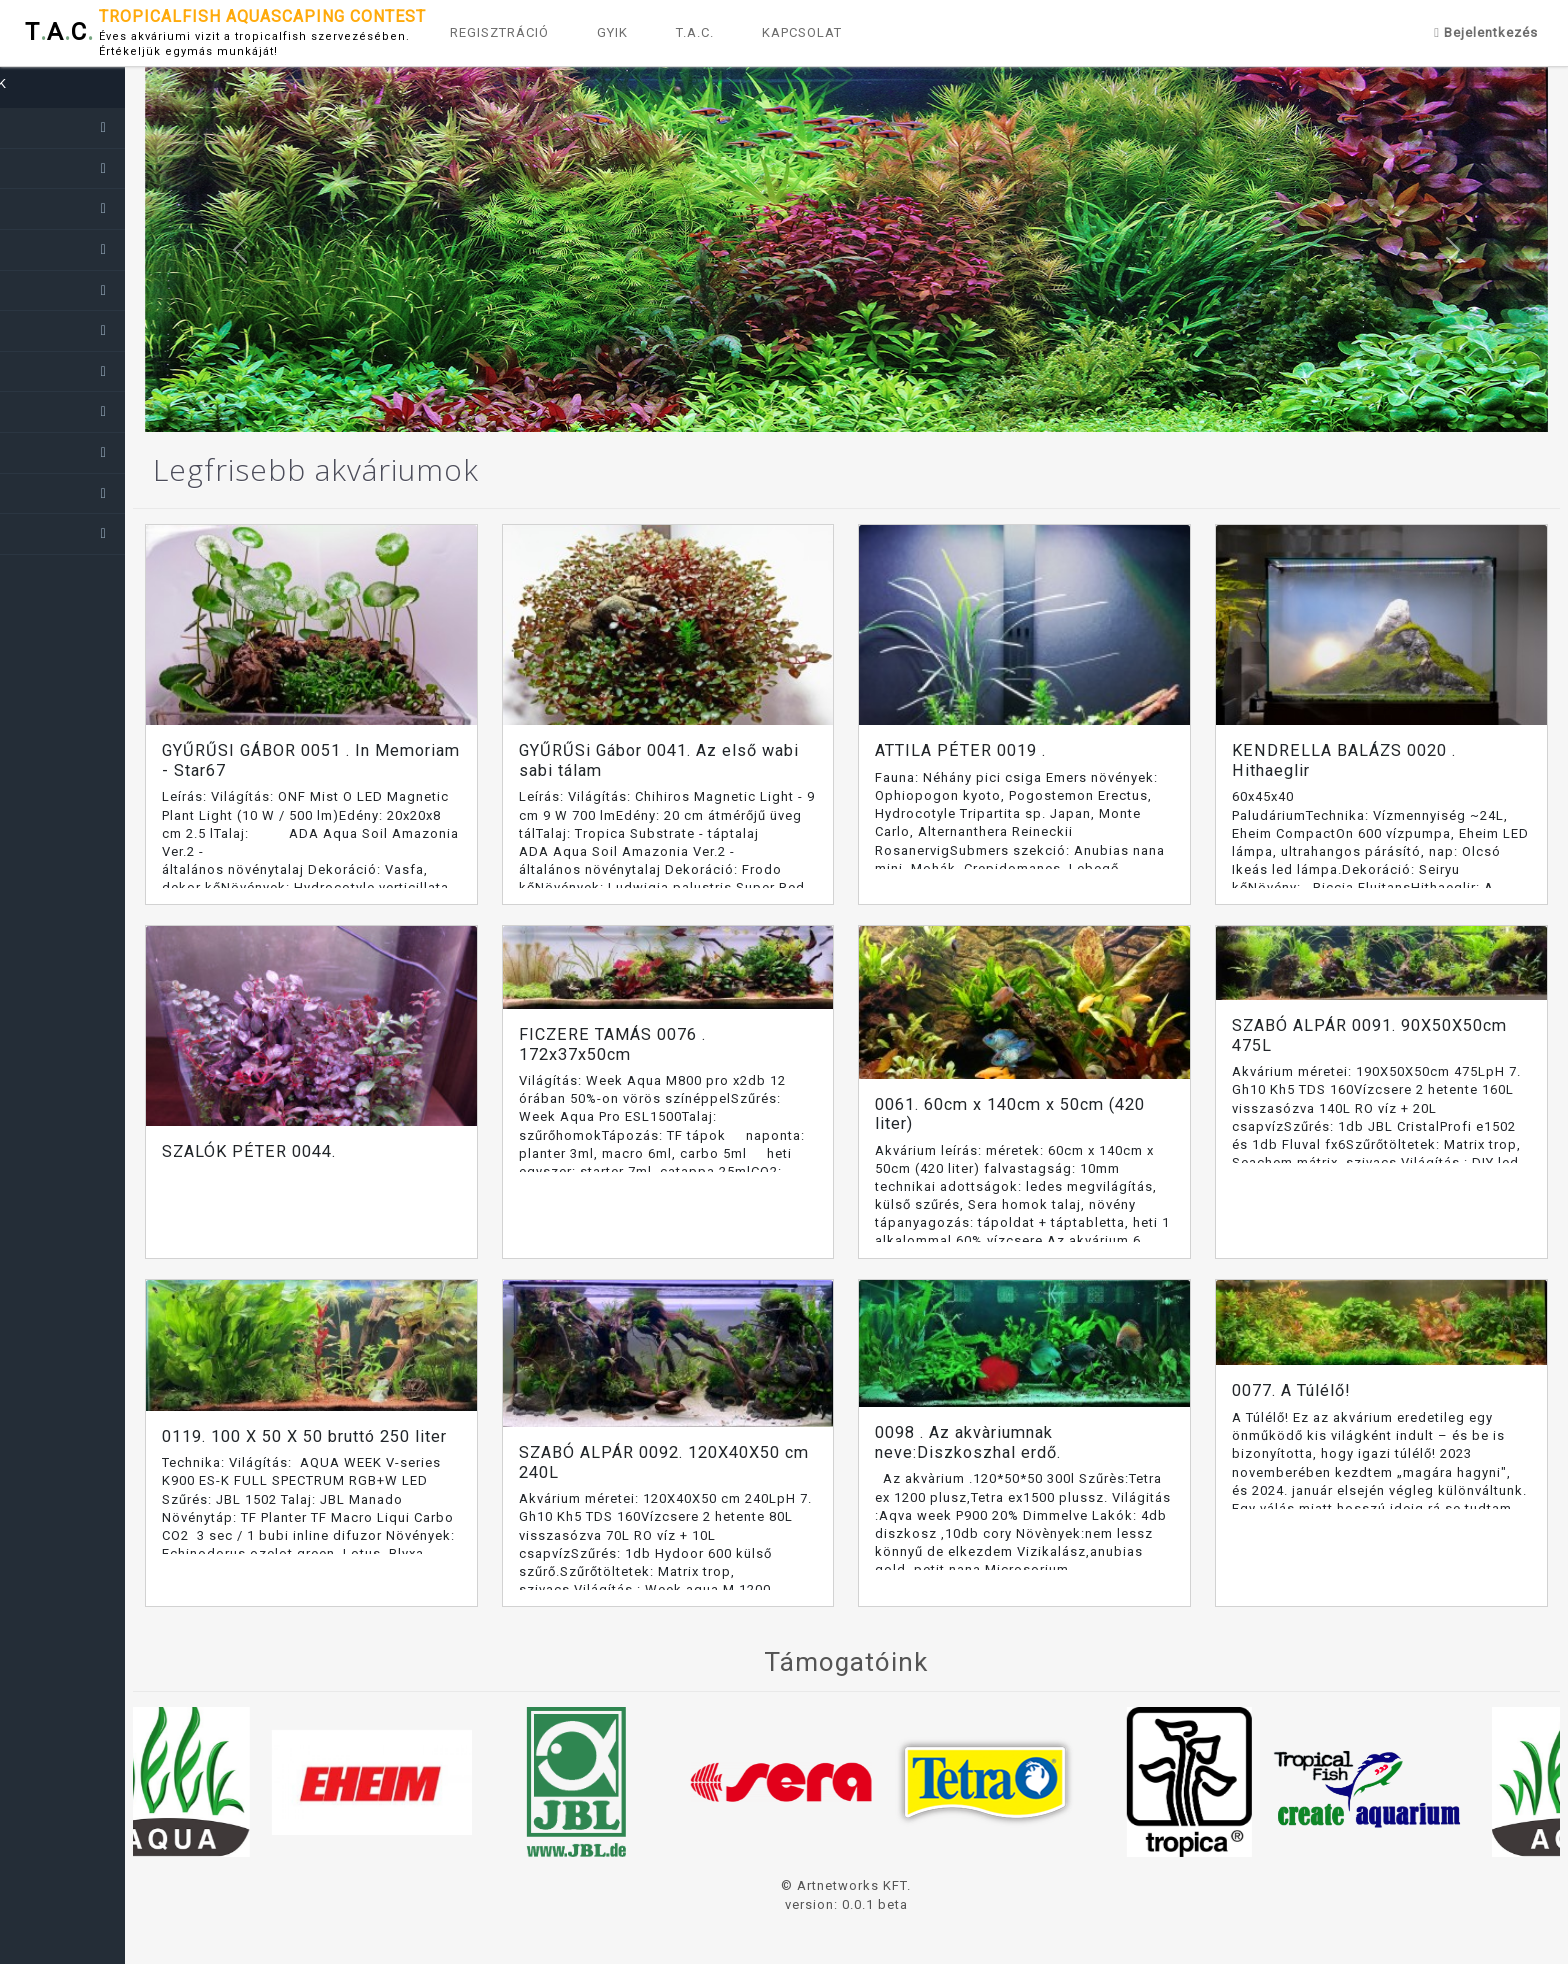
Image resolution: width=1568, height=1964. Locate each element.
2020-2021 (59, 290)
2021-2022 (59, 249)
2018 (38, 371)
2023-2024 (59, 168)
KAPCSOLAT (802, 32)
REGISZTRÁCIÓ (499, 32)
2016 (38, 452)
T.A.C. (695, 32)
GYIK (612, 32)
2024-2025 (59, 127)
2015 (38, 493)
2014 (38, 533)
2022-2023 (59, 208)
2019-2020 (59, 330)
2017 (38, 411)
